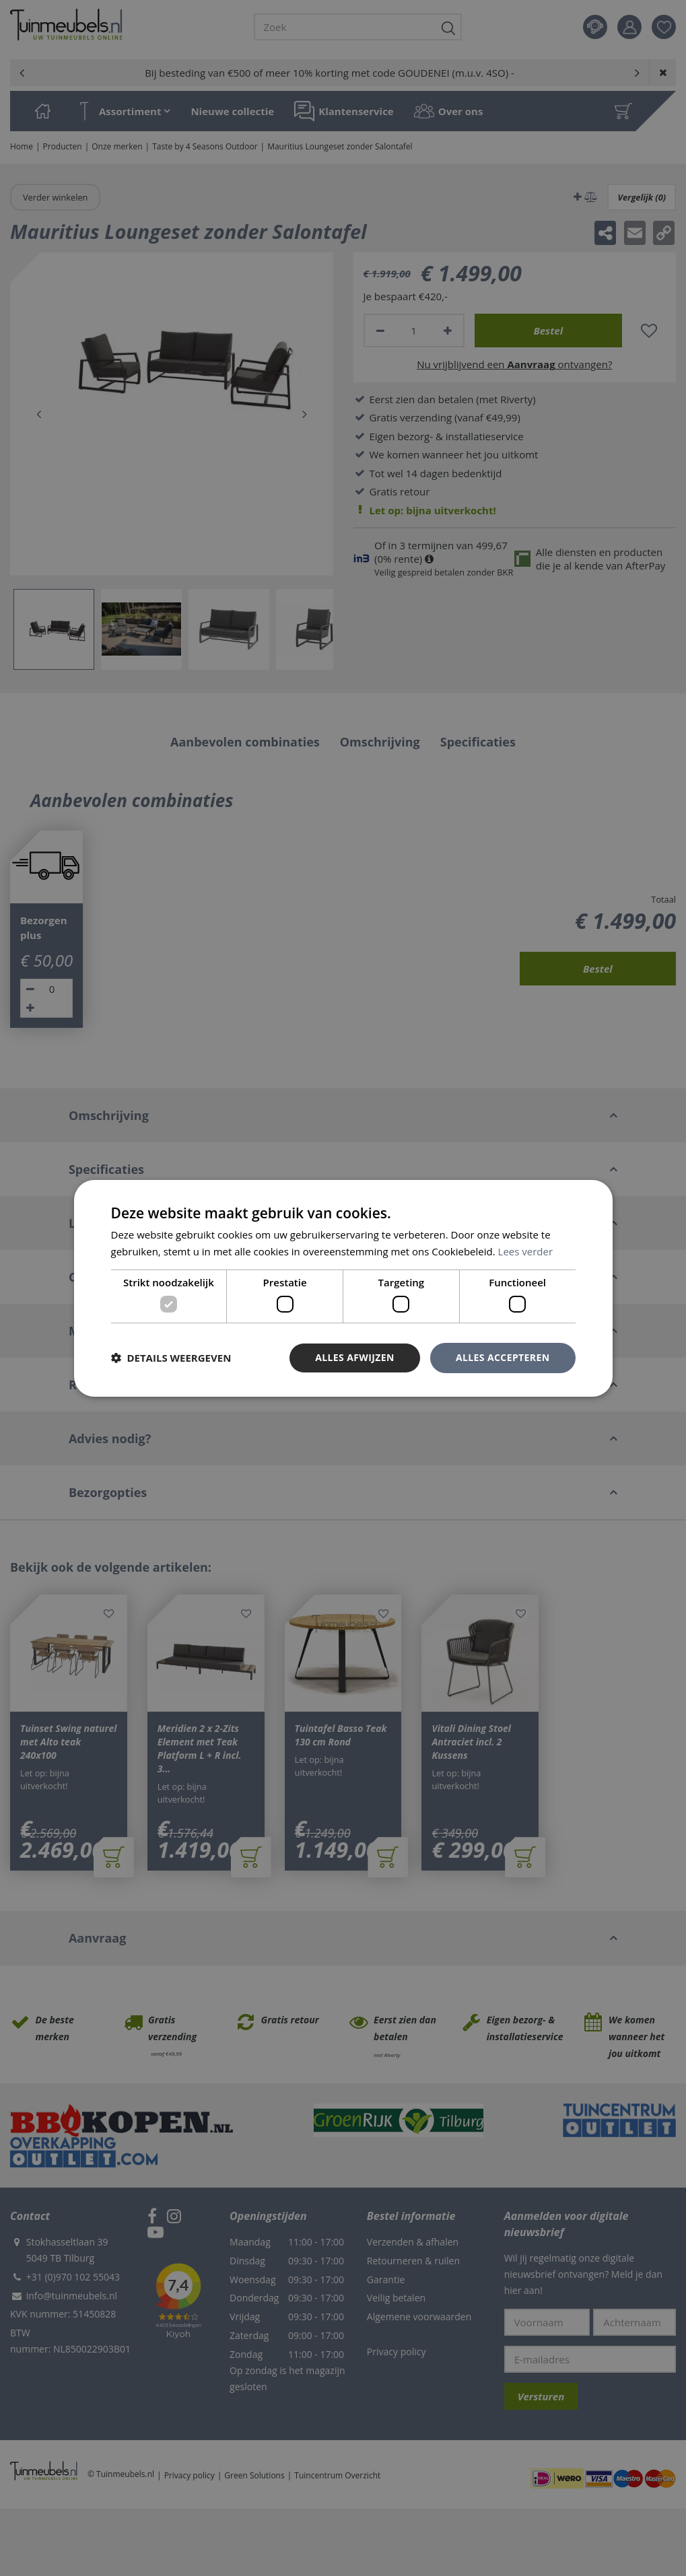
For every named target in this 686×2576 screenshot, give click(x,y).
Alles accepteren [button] (503, 1357)
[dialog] (343, 1287)
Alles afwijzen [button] (355, 1357)
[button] (171, 1357)
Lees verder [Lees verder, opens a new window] (525, 1251)
